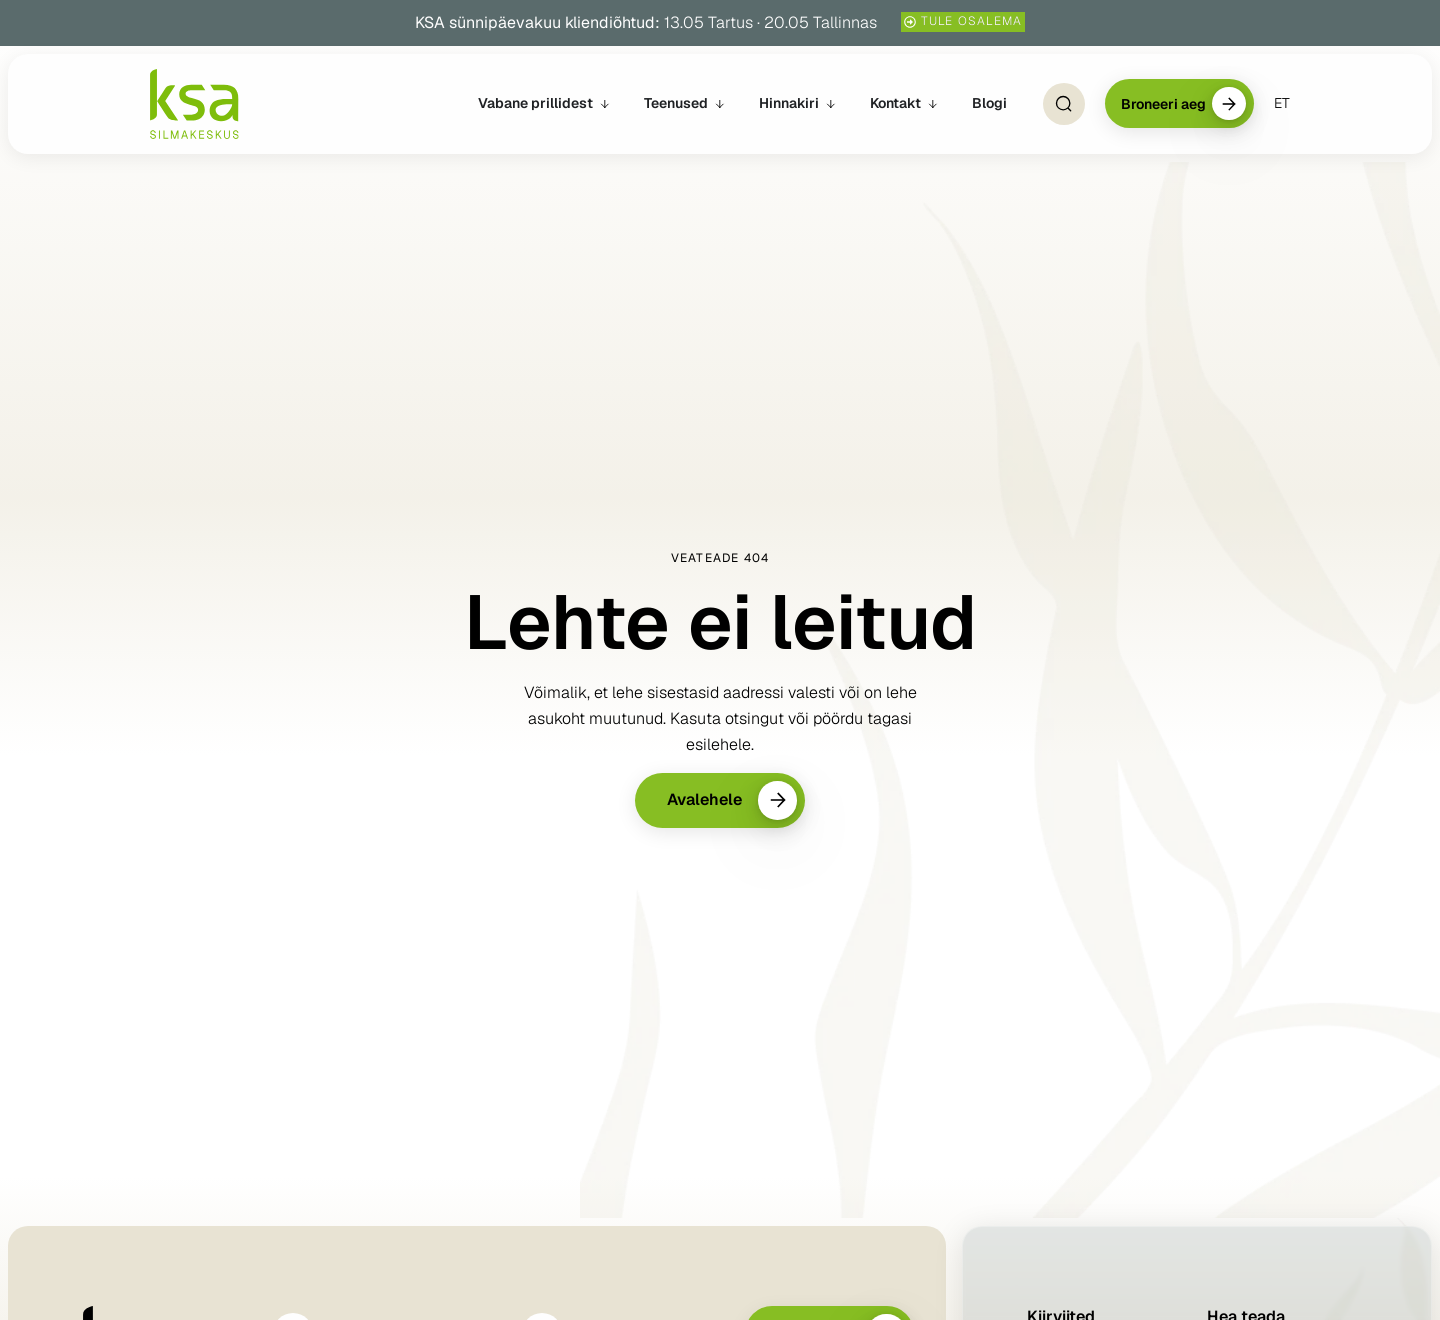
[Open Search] (1064, 104)
